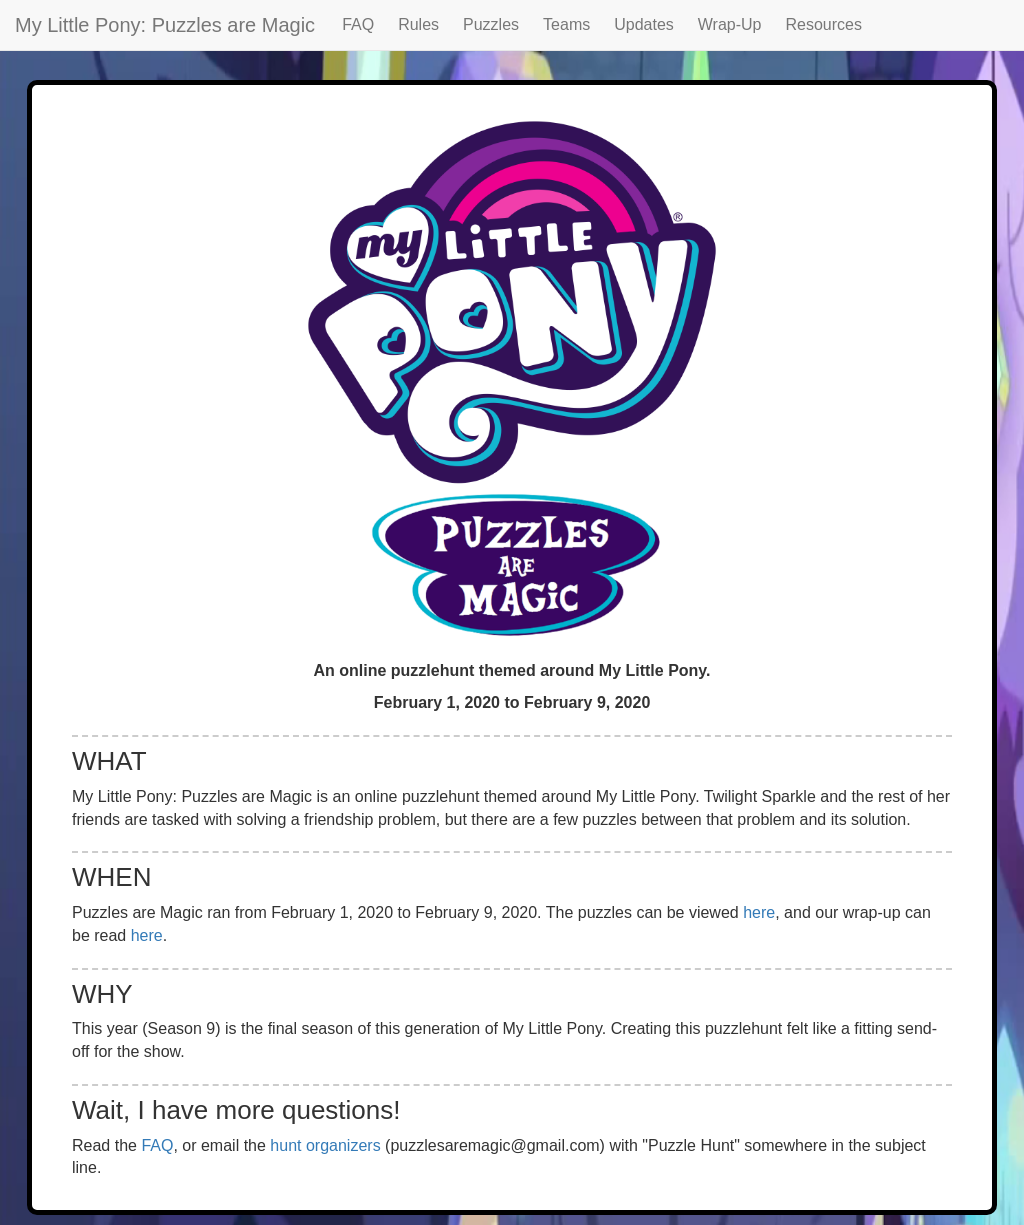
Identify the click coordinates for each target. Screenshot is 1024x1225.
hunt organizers (325, 1145)
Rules (418, 24)
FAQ (358, 24)
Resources (824, 24)
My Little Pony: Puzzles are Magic (165, 25)
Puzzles (491, 24)
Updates (644, 24)
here (759, 912)
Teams (566, 24)
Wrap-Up (730, 24)
